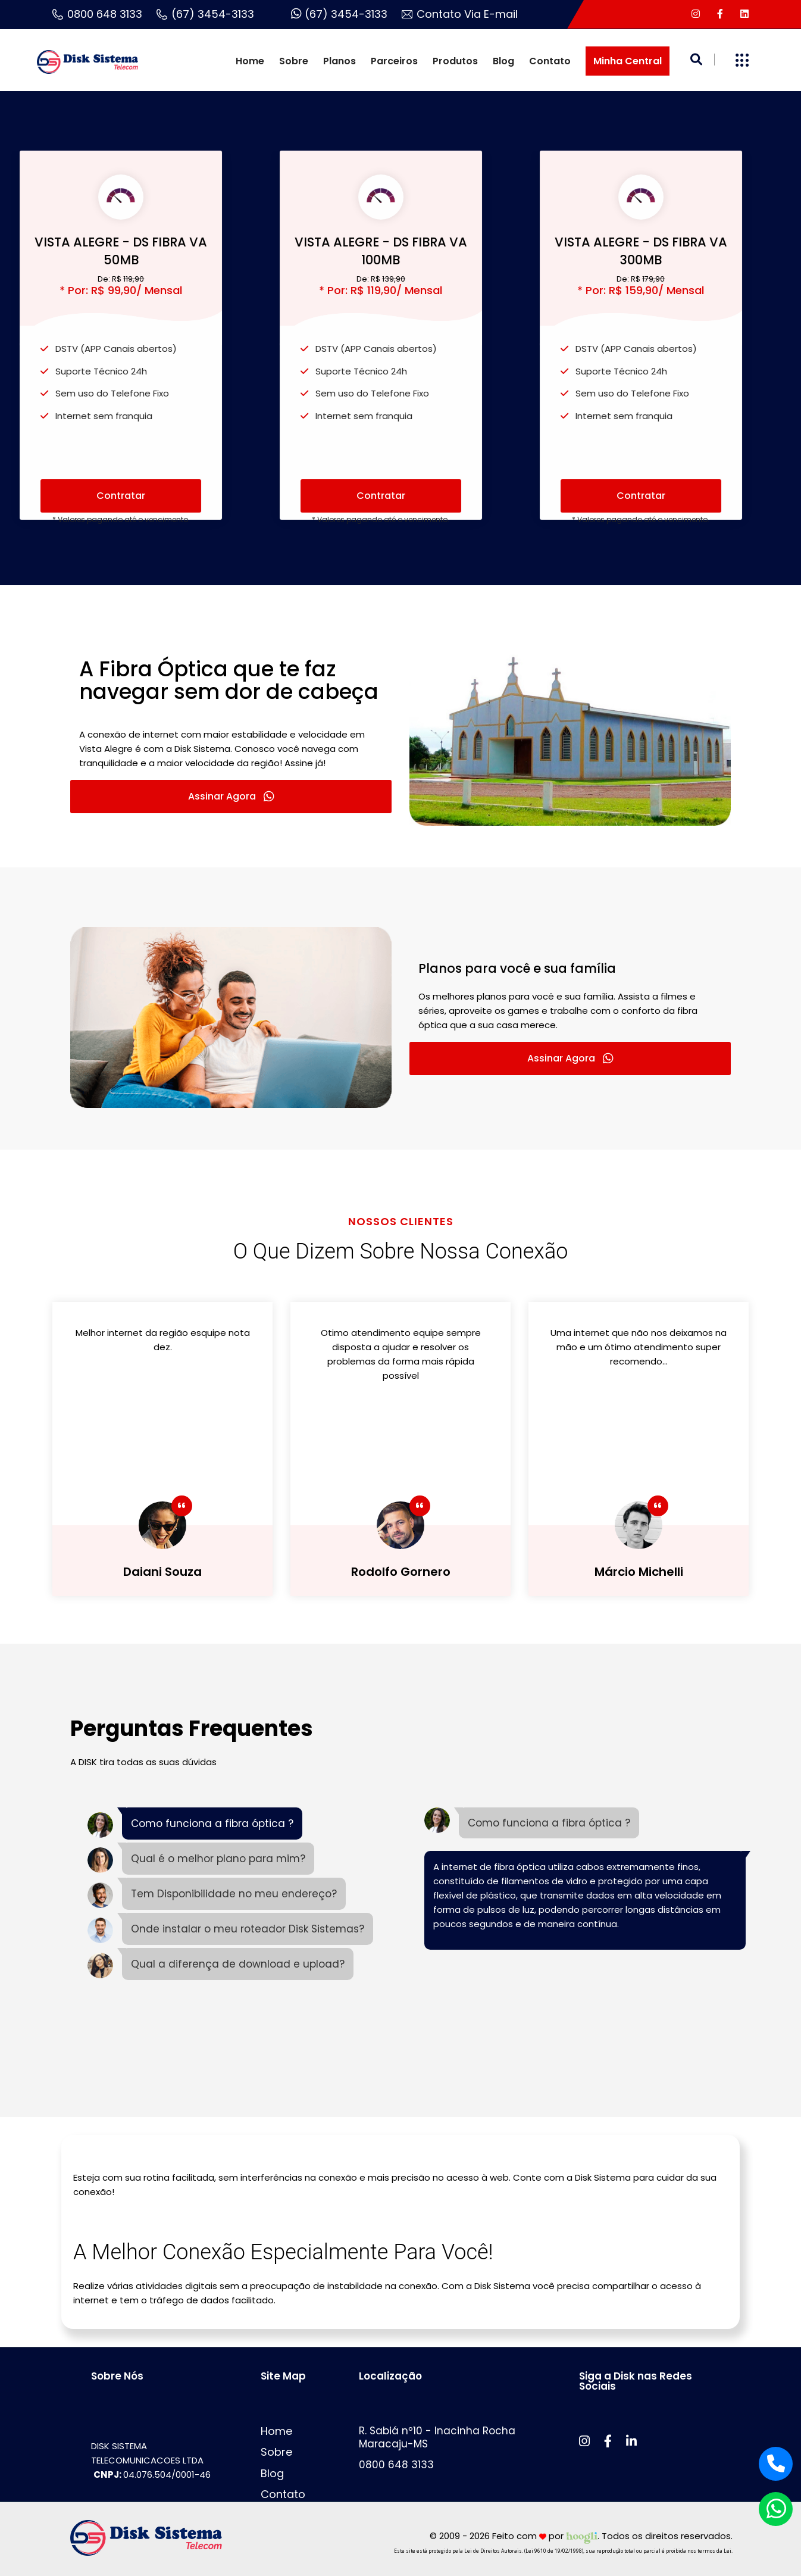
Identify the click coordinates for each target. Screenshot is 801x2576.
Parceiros (394, 61)
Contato (550, 61)
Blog (503, 61)
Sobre (293, 61)
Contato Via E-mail (460, 14)
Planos (339, 61)
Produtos (455, 61)
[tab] (195, 1825)
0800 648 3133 (97, 14)
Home (250, 61)
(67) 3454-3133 (205, 14)
